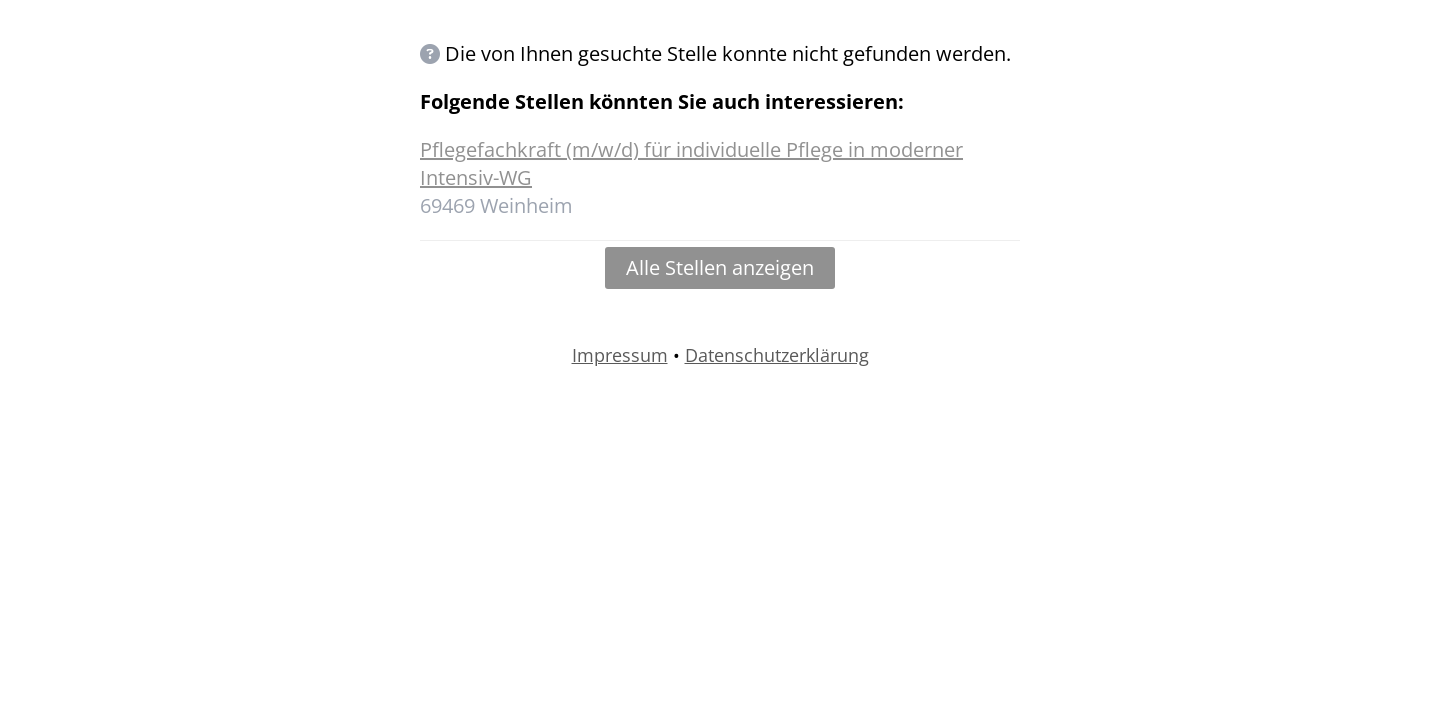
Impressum (620, 355)
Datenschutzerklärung (777, 355)
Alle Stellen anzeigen (720, 267)
